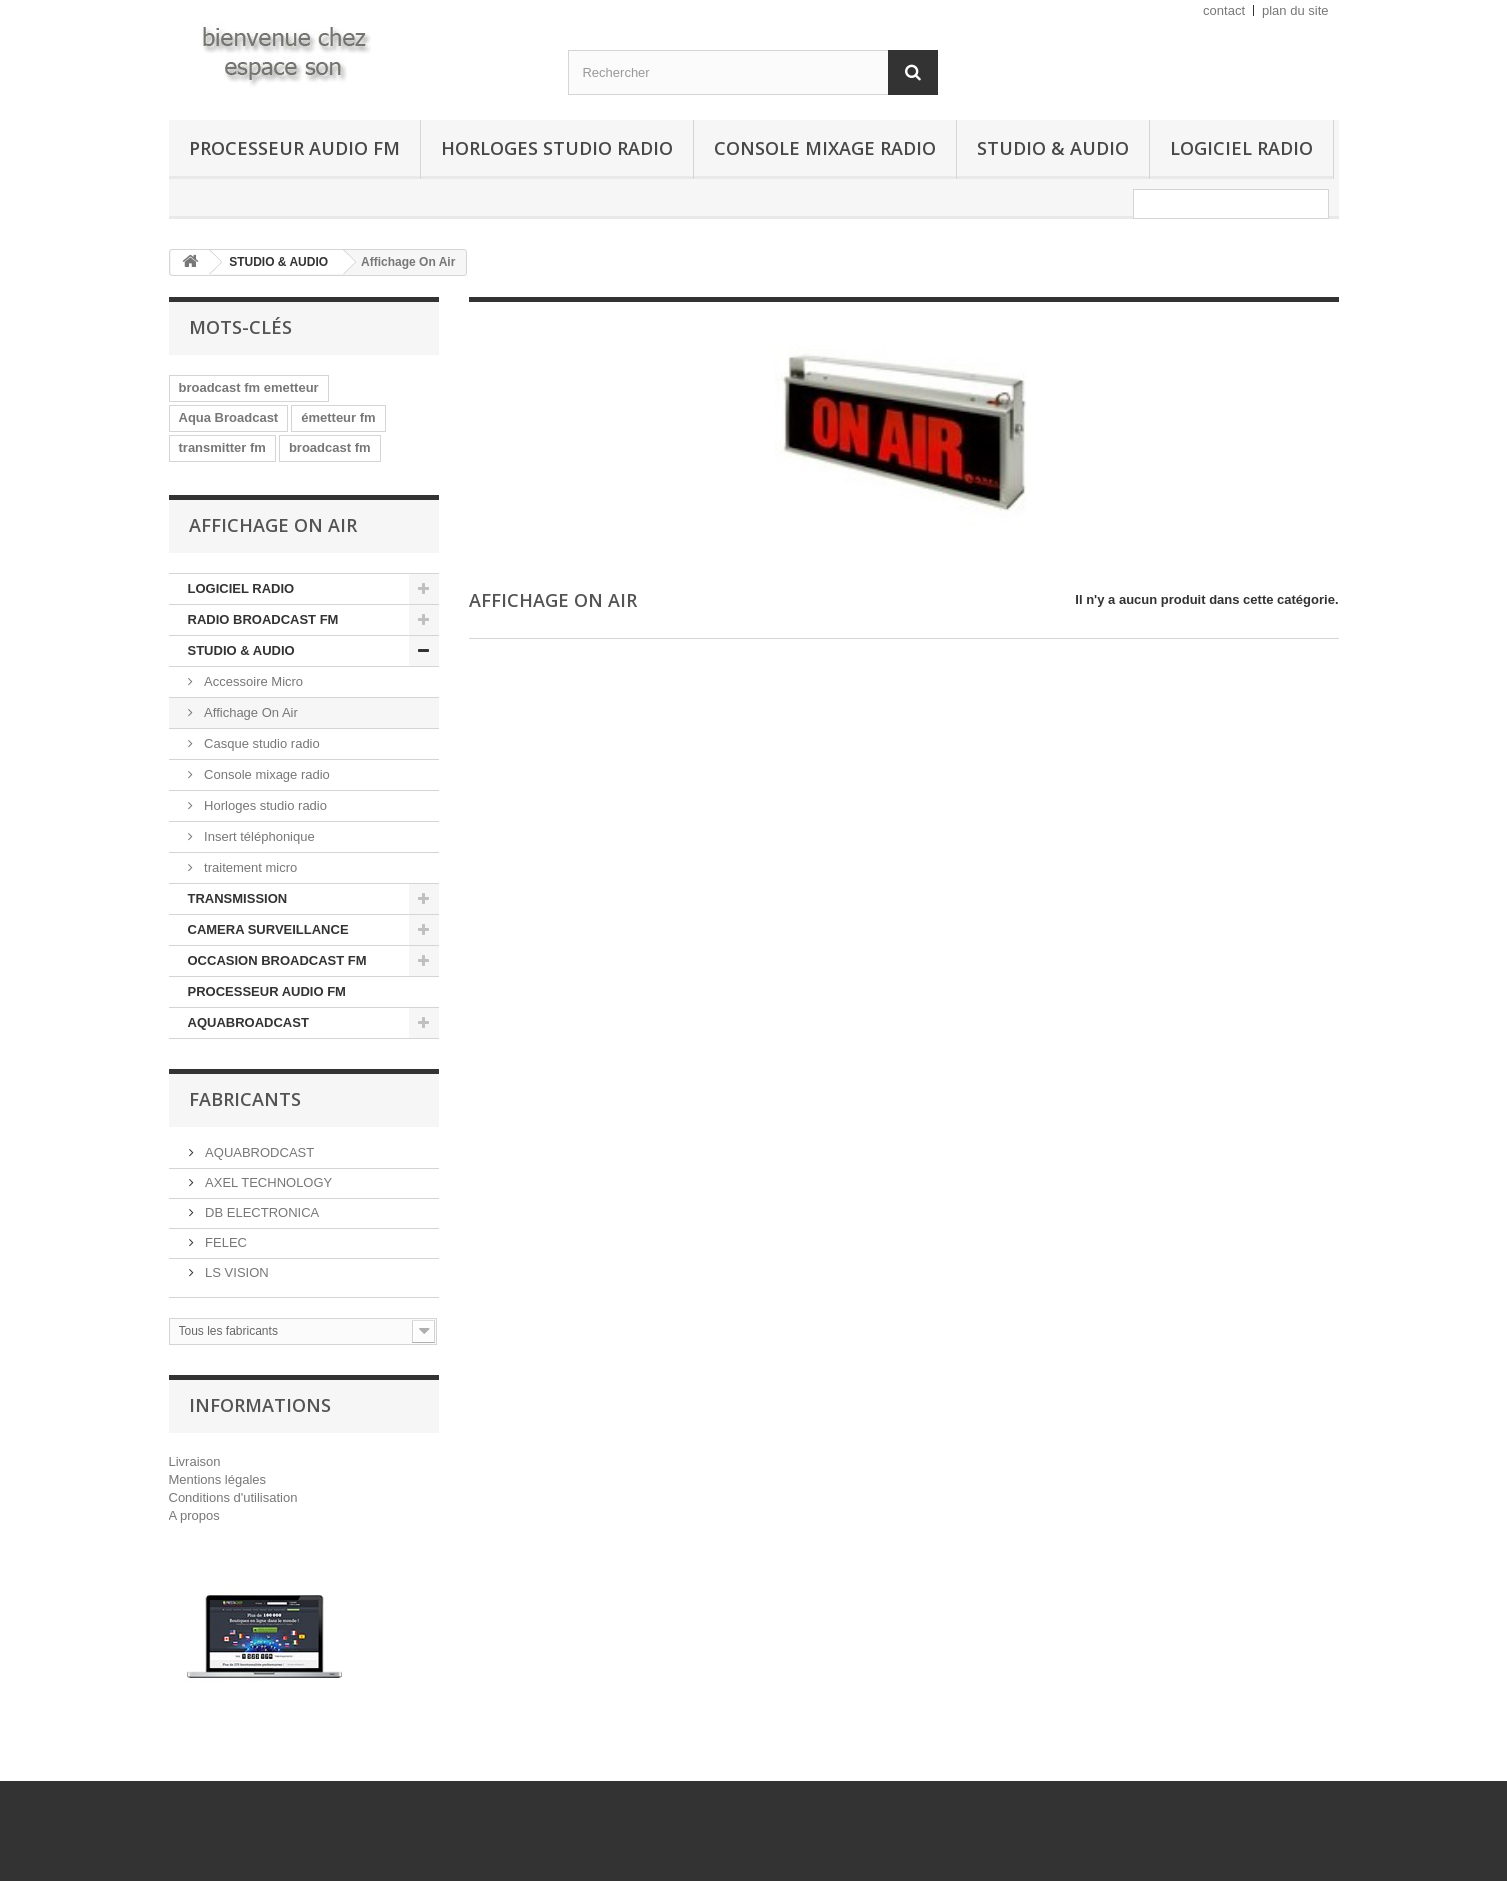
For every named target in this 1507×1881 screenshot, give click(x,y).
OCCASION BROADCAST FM (277, 960)
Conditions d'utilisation (233, 1497)
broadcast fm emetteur (249, 387)
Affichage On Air (249, 712)
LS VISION (235, 1272)
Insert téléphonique (258, 836)
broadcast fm (330, 447)
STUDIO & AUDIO (1053, 148)
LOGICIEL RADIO (1241, 148)
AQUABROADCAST (248, 1022)
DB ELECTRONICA (261, 1212)
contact (1224, 10)
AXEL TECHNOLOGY (267, 1182)
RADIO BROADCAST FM (263, 619)
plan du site (1295, 10)
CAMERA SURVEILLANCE (268, 929)
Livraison (195, 1461)
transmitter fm (222, 447)
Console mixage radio (825, 148)
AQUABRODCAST (258, 1152)
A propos (194, 1515)
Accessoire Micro (252, 681)
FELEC (225, 1242)
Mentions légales (218, 1479)
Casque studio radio (260, 743)
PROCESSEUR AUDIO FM (294, 148)
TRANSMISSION (238, 898)
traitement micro (249, 867)
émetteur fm (338, 417)
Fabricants (245, 1099)
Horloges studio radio (557, 148)
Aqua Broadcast (229, 417)
